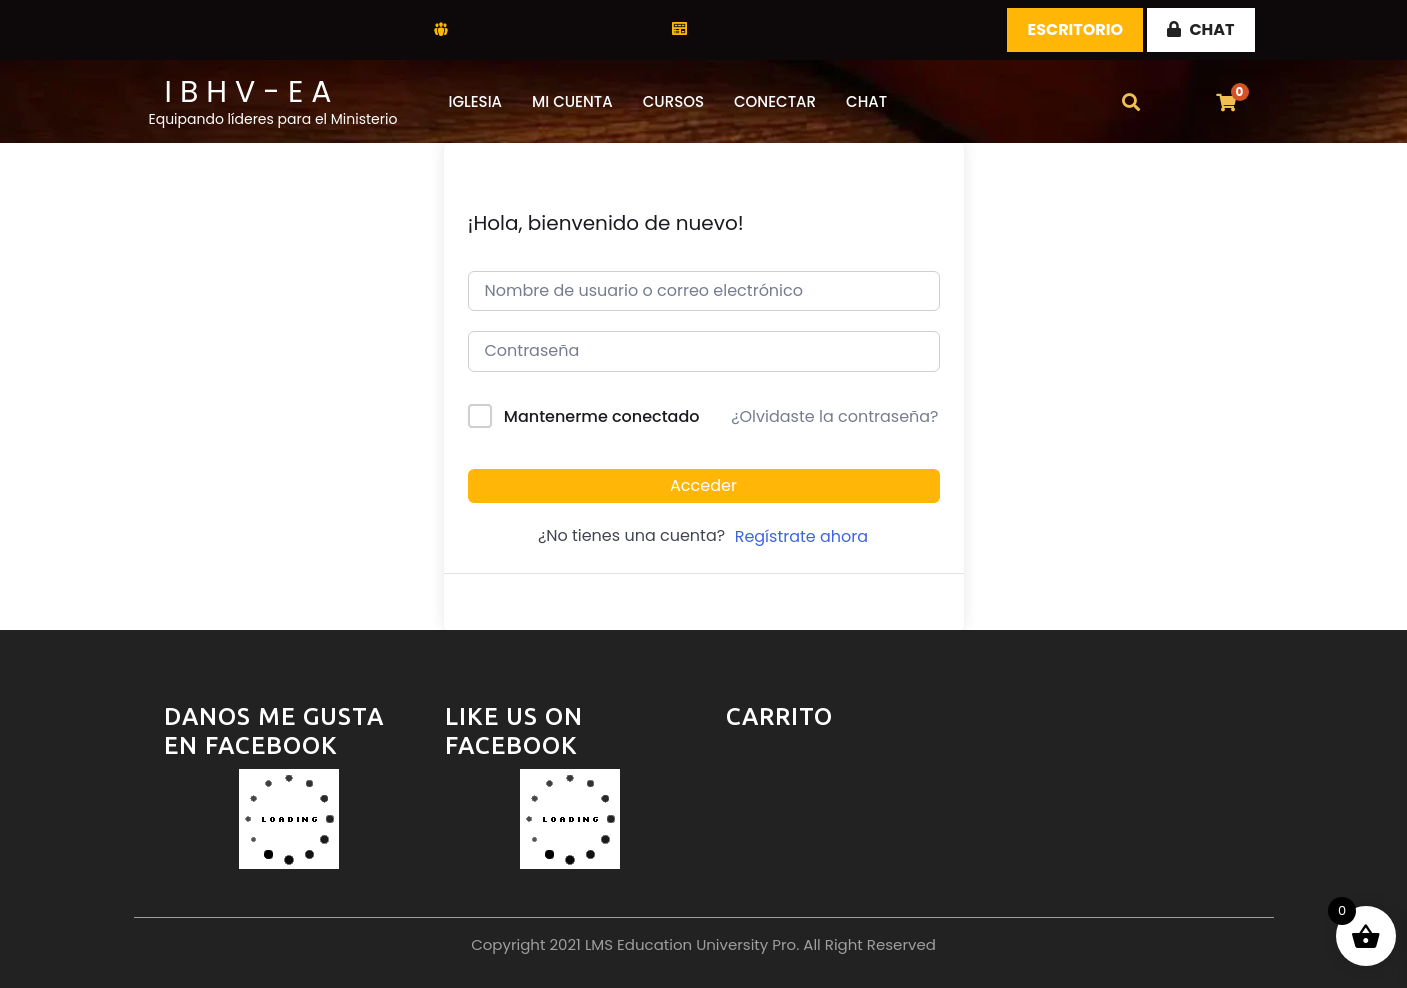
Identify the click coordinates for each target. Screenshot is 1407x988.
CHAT (1200, 29)
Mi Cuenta (572, 101)
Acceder (703, 485)
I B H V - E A (248, 92)
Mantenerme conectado (602, 416)
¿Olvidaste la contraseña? (834, 416)
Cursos (673, 101)
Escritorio (1075, 29)
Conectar (775, 101)
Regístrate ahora (801, 536)
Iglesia (476, 101)
